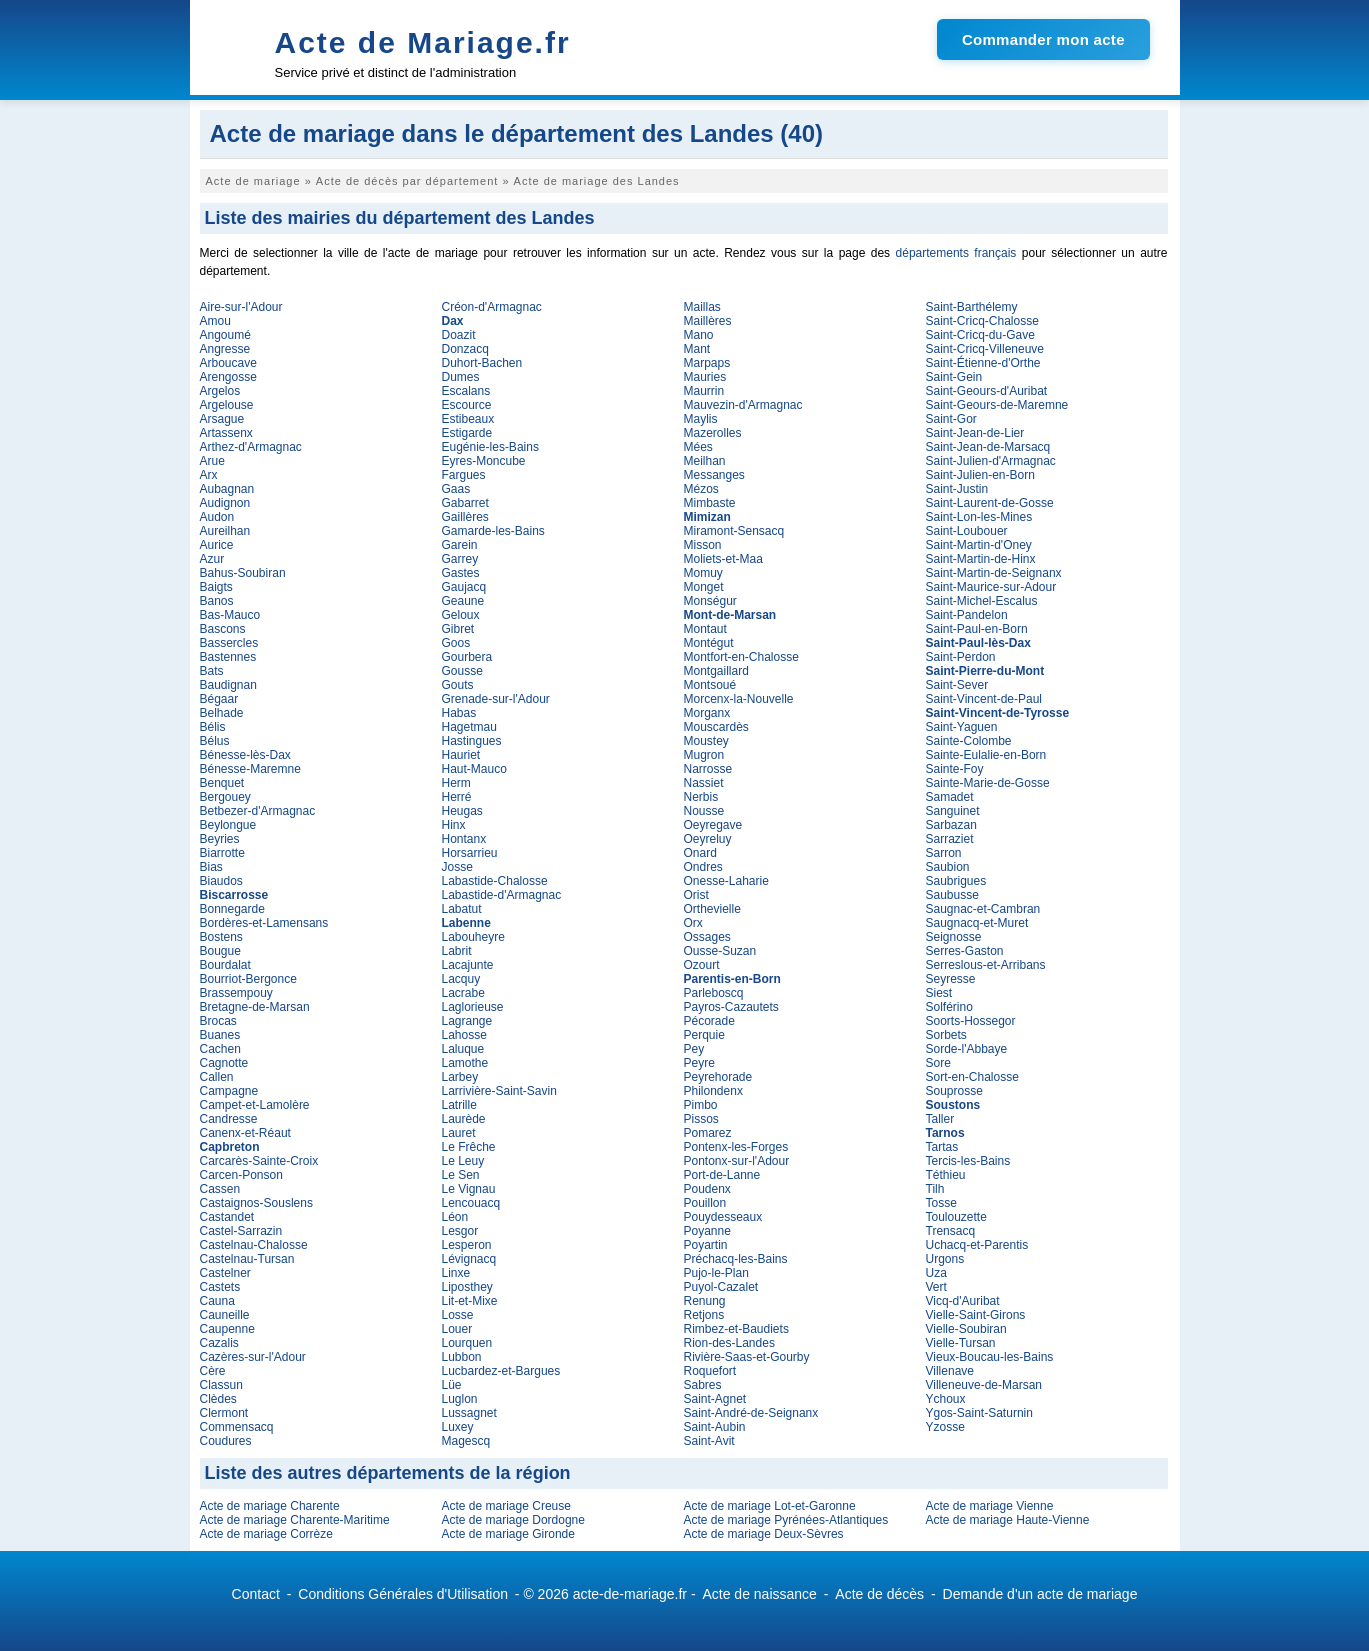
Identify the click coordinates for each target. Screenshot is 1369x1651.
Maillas (702, 307)
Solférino (949, 1007)
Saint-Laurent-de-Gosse (990, 503)
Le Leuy (463, 1161)
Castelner (225, 1273)
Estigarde (467, 433)
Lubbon (462, 1357)
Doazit (459, 335)
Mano (699, 335)
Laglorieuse (473, 1007)
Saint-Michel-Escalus (982, 601)
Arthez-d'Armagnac (251, 447)
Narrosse (708, 769)
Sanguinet (953, 811)
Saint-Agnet (715, 1399)
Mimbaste (710, 503)
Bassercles (229, 643)
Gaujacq (464, 587)
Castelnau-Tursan (247, 1259)
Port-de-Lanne (722, 1175)
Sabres (703, 1385)
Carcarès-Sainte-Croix (259, 1161)
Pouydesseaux (723, 1217)
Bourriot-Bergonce (248, 979)
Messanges (714, 475)
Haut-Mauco (474, 769)
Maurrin (704, 391)
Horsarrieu (470, 853)
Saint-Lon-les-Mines (979, 517)
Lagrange (467, 1021)
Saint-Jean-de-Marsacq (988, 447)
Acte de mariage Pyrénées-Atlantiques (786, 1520)
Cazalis (219, 1343)
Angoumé (225, 335)
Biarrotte (222, 853)
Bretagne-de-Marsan (255, 1007)
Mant (697, 349)
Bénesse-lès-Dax (245, 755)
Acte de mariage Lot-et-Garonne (770, 1506)
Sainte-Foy (955, 769)
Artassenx (226, 433)
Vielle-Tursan (961, 1343)
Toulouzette (956, 1217)
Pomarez (708, 1133)
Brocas (218, 1021)
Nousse (704, 811)
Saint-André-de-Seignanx (751, 1413)
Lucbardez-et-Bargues (501, 1371)
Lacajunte (468, 965)
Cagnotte (224, 1063)
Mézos (701, 489)
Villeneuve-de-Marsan (984, 1385)
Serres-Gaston (965, 951)
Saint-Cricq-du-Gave (980, 335)
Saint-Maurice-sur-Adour (991, 587)
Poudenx (707, 1189)
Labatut (462, 909)
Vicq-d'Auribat (963, 1301)
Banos (217, 601)
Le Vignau (469, 1189)
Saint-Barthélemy (972, 307)
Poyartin (706, 1245)
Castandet (227, 1217)
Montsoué (710, 685)
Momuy (703, 573)
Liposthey (467, 1287)
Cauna (217, 1301)
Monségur (710, 601)
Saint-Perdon (961, 657)
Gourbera (467, 657)
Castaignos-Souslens (256, 1203)
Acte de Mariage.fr (423, 42)
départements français (956, 253)
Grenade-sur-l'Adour (496, 699)
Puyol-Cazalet (721, 1287)
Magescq (466, 1441)
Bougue (220, 951)
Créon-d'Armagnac (492, 307)
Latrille (459, 1105)
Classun (221, 1385)
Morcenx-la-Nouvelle (739, 699)
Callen (217, 1077)
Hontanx (464, 839)
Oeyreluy (708, 839)
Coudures (226, 1441)
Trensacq (951, 1231)
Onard (700, 853)
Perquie (704, 1035)
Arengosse (228, 377)
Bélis (213, 727)
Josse (457, 867)
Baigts (216, 587)
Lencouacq (471, 1203)
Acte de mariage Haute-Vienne (1008, 1520)
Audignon (225, 503)
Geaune (463, 601)
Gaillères (465, 517)
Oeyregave (713, 825)
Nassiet (704, 783)
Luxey (458, 1427)
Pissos (701, 1119)
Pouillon (705, 1203)
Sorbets (946, 1035)
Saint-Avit (709, 1441)
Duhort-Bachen (482, 363)
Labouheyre (473, 937)
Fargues (464, 475)
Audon (217, 517)
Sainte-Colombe (969, 741)
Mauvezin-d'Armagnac (743, 405)
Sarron (944, 853)
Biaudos (221, 881)
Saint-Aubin (715, 1427)
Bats (212, 671)
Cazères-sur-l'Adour (253, 1357)
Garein (460, 545)
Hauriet (461, 755)
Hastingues (472, 741)
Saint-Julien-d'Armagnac (991, 461)
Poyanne (707, 1231)
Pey (694, 1049)
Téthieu (946, 1175)
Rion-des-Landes (729, 1343)
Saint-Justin (957, 489)
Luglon (460, 1399)
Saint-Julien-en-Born (980, 475)
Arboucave (228, 363)
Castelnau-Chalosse (254, 1245)
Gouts (458, 685)
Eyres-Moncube (484, 461)
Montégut (709, 643)
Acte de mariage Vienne (990, 1506)
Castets (220, 1287)
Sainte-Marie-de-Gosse (988, 783)
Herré (457, 797)
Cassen (220, 1189)
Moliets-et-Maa (723, 559)
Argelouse (227, 405)
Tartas (942, 1147)
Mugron (704, 755)
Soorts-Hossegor (971, 1021)
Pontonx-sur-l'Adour (737, 1161)
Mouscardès (716, 727)
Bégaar (219, 699)
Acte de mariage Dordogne (513, 1520)
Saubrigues (956, 881)
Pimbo (701, 1105)
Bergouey (225, 797)
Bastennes (228, 657)
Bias (211, 867)
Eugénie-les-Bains (490, 447)
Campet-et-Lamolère (255, 1105)
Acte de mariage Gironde (508, 1534)
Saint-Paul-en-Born (977, 629)
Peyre (699, 1063)
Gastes (461, 573)
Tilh (935, 1189)
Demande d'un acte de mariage (1040, 1594)
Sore (938, 1063)
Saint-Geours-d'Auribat (987, 391)
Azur (212, 559)
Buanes (220, 1035)
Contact (256, 1594)
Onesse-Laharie (726, 881)
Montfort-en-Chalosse (741, 657)
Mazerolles (713, 433)
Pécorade (709, 1021)
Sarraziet (950, 839)
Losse (458, 1315)
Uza (936, 1273)
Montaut (705, 629)
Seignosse (954, 937)
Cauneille (225, 1315)
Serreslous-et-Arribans (986, 965)
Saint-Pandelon (967, 615)
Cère (213, 1371)
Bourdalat (225, 965)
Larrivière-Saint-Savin (499, 1091)
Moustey (706, 741)
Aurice (217, 545)
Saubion (948, 867)
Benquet (222, 783)
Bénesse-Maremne (250, 769)
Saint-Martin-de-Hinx (981, 559)
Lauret (459, 1133)
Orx (693, 923)
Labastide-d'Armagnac (502, 895)
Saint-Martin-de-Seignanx (994, 573)
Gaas (456, 489)
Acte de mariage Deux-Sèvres (764, 1534)
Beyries (220, 839)
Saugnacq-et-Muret (977, 923)
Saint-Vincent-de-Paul (984, 699)
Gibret (458, 629)
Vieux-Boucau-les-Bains (990, 1357)
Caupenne (227, 1329)
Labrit (457, 951)
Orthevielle (712, 909)
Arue (212, 461)
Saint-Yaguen (962, 727)
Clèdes (218, 1399)
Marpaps (707, 363)
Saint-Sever (957, 685)
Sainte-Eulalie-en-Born (986, 755)
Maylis (701, 419)
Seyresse (951, 979)
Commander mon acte (1043, 39)
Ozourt (702, 965)
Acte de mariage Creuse (506, 1506)
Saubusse (952, 895)
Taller (940, 1119)
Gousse (462, 671)
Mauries (705, 377)
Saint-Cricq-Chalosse (982, 321)
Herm (456, 783)
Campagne (229, 1091)
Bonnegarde (232, 909)
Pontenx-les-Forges (736, 1147)
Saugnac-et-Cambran (983, 909)
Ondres (703, 867)
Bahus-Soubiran (243, 573)
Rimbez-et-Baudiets (736, 1329)
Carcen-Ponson (241, 1175)
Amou (215, 321)
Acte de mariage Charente (270, 1506)
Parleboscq (714, 993)
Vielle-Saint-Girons (976, 1315)
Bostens (221, 937)
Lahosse (464, 1035)
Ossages (707, 937)
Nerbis (701, 797)
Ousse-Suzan (720, 951)
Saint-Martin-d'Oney (979, 545)
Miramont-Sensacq (734, 531)
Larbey (460, 1077)
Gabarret (465, 503)
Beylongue (228, 825)
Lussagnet (469, 1413)
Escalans (466, 391)
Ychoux (946, 1399)
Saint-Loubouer (967, 531)
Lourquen (467, 1343)
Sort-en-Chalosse (972, 1077)
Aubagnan (227, 489)
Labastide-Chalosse (495, 881)
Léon (455, 1217)
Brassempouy (236, 993)
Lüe (452, 1385)
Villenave (950, 1371)
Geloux (461, 615)
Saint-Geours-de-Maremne (997, 405)
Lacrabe (463, 993)
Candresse (229, 1119)
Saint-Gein (954, 377)
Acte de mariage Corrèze (266, 1534)
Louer (457, 1329)
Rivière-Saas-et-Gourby (747, 1357)
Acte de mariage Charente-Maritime (295, 1520)
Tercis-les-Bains (968, 1161)
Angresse (225, 349)
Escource (467, 405)
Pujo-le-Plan (716, 1273)
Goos (456, 643)
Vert (936, 1287)
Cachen (220, 1049)
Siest (939, 993)
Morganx (707, 713)
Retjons (704, 1315)
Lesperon (467, 1245)
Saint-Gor (951, 419)
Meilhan (705, 461)
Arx (209, 475)
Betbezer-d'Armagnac (258, 811)
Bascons (223, 629)
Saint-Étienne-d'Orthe (983, 363)
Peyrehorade (718, 1077)
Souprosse (954, 1091)
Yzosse (945, 1427)
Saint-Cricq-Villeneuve (985, 349)
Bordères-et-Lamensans (264, 923)
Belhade (222, 713)
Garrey (460, 559)
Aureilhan (225, 531)
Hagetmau (469, 727)
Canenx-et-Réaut (245, 1133)
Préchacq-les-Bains (736, 1259)
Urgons (945, 1259)
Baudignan (228, 685)
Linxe (456, 1273)
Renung (705, 1301)
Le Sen (461, 1175)
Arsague (222, 419)
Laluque (463, 1049)
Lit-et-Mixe (470, 1301)
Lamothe (465, 1063)
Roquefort (710, 1371)
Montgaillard (716, 671)
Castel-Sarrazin (241, 1231)
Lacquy (461, 979)
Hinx (454, 825)
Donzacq (465, 349)
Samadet (950, 797)
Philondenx (713, 1091)
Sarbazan (951, 825)
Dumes (461, 377)
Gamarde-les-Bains (493, 531)
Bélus (215, 741)
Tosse (941, 1203)
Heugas (462, 811)
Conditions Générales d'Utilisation (403, 1594)
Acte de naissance (759, 1594)
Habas (459, 713)
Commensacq (237, 1427)
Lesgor (460, 1231)
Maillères (708, 321)
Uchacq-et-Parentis (977, 1245)
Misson (703, 545)
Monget (704, 587)
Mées (698, 447)
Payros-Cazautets (731, 1007)
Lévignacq (469, 1259)
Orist (696, 895)
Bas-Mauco (230, 615)
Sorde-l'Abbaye (967, 1049)
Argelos (220, 391)
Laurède (464, 1119)
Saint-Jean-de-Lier (975, 433)
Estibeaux (468, 419)
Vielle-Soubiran (966, 1329)
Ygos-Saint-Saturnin (979, 1413)
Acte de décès (879, 1594)
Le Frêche (469, 1147)
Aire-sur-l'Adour (241, 307)
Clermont (224, 1413)
